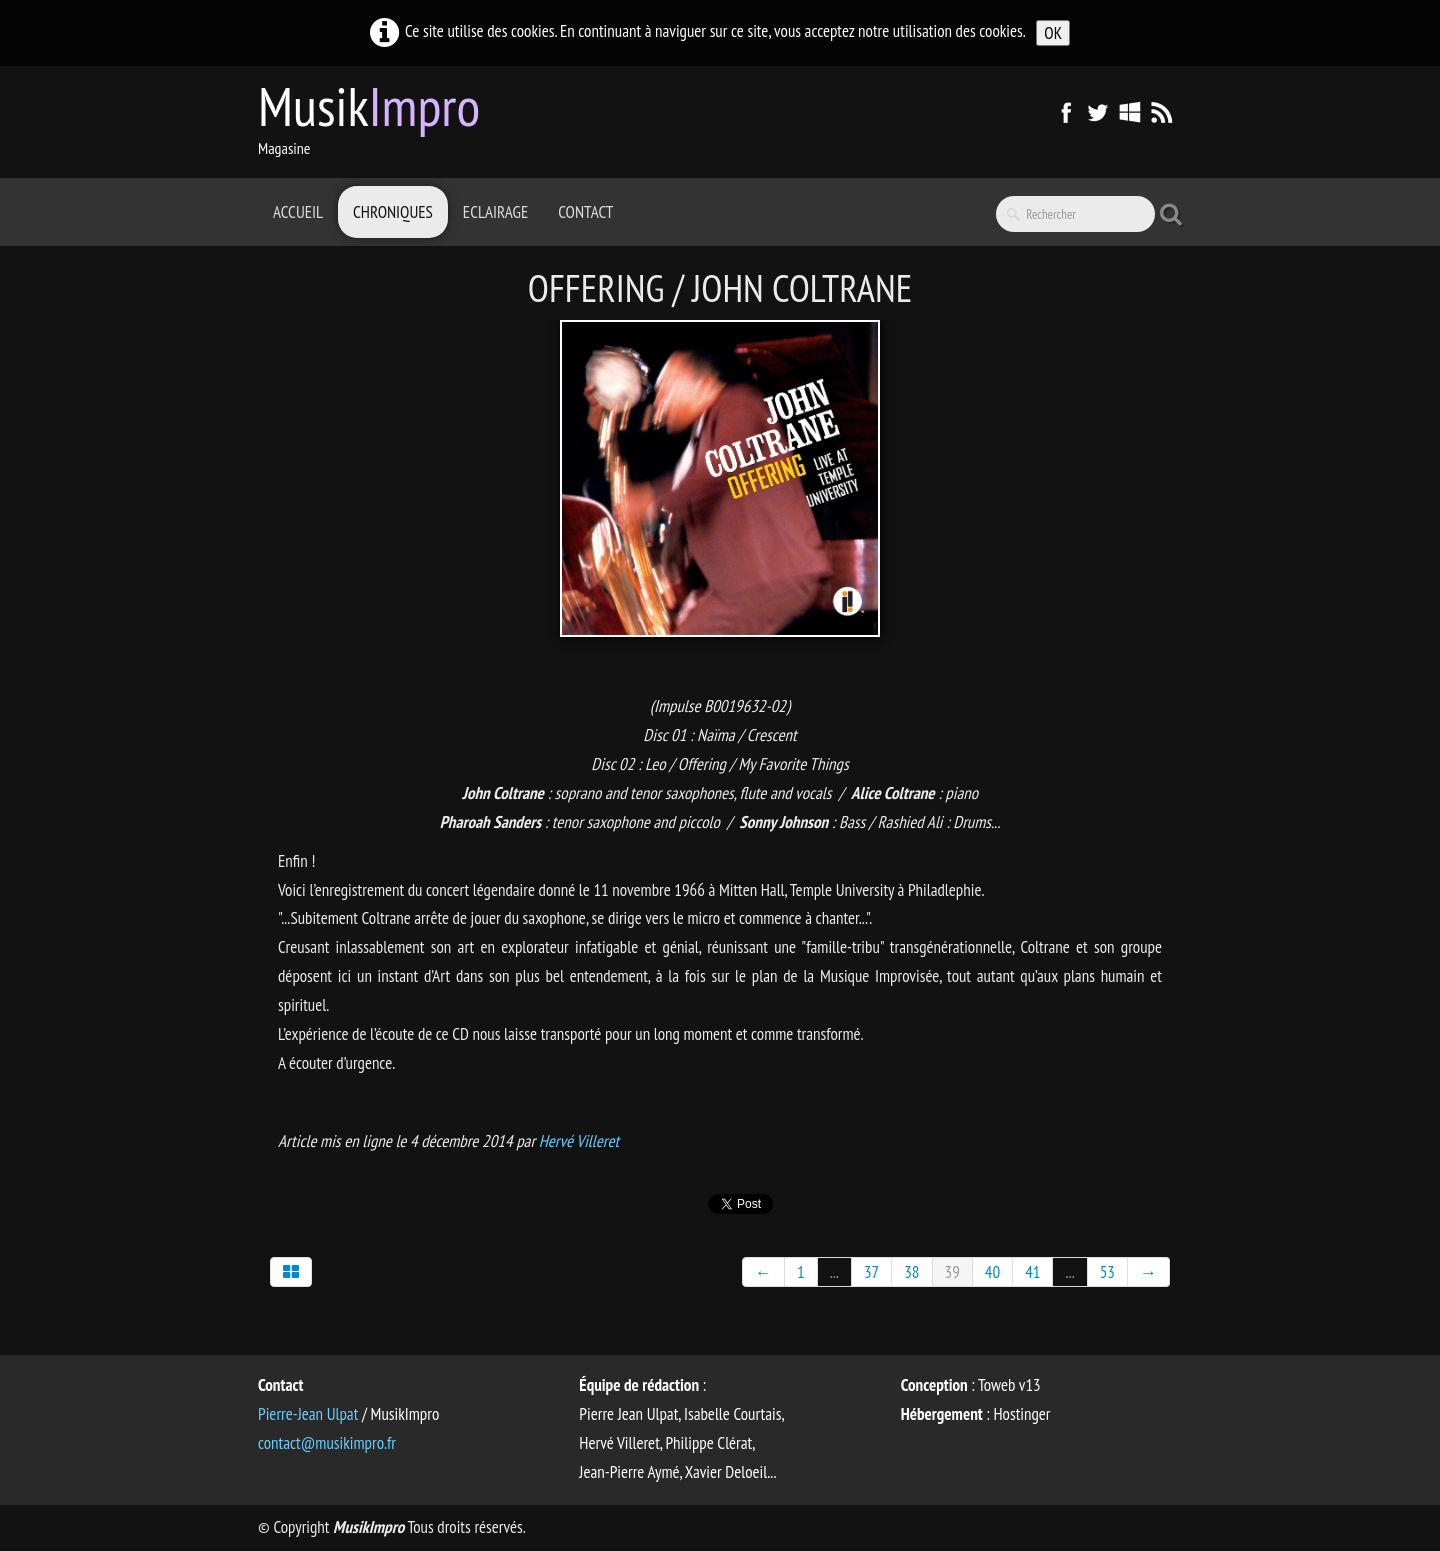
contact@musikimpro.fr (327, 1443)
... (834, 1272)
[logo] (376, 120)
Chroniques (393, 212)
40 (992, 1272)
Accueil (298, 212)
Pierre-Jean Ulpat (308, 1414)
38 (911, 1272)
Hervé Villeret (579, 1141)
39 (952, 1272)
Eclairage (495, 212)
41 (1032, 1272)
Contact (585, 212)
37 (871, 1272)
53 (1107, 1272)
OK (1053, 33)
